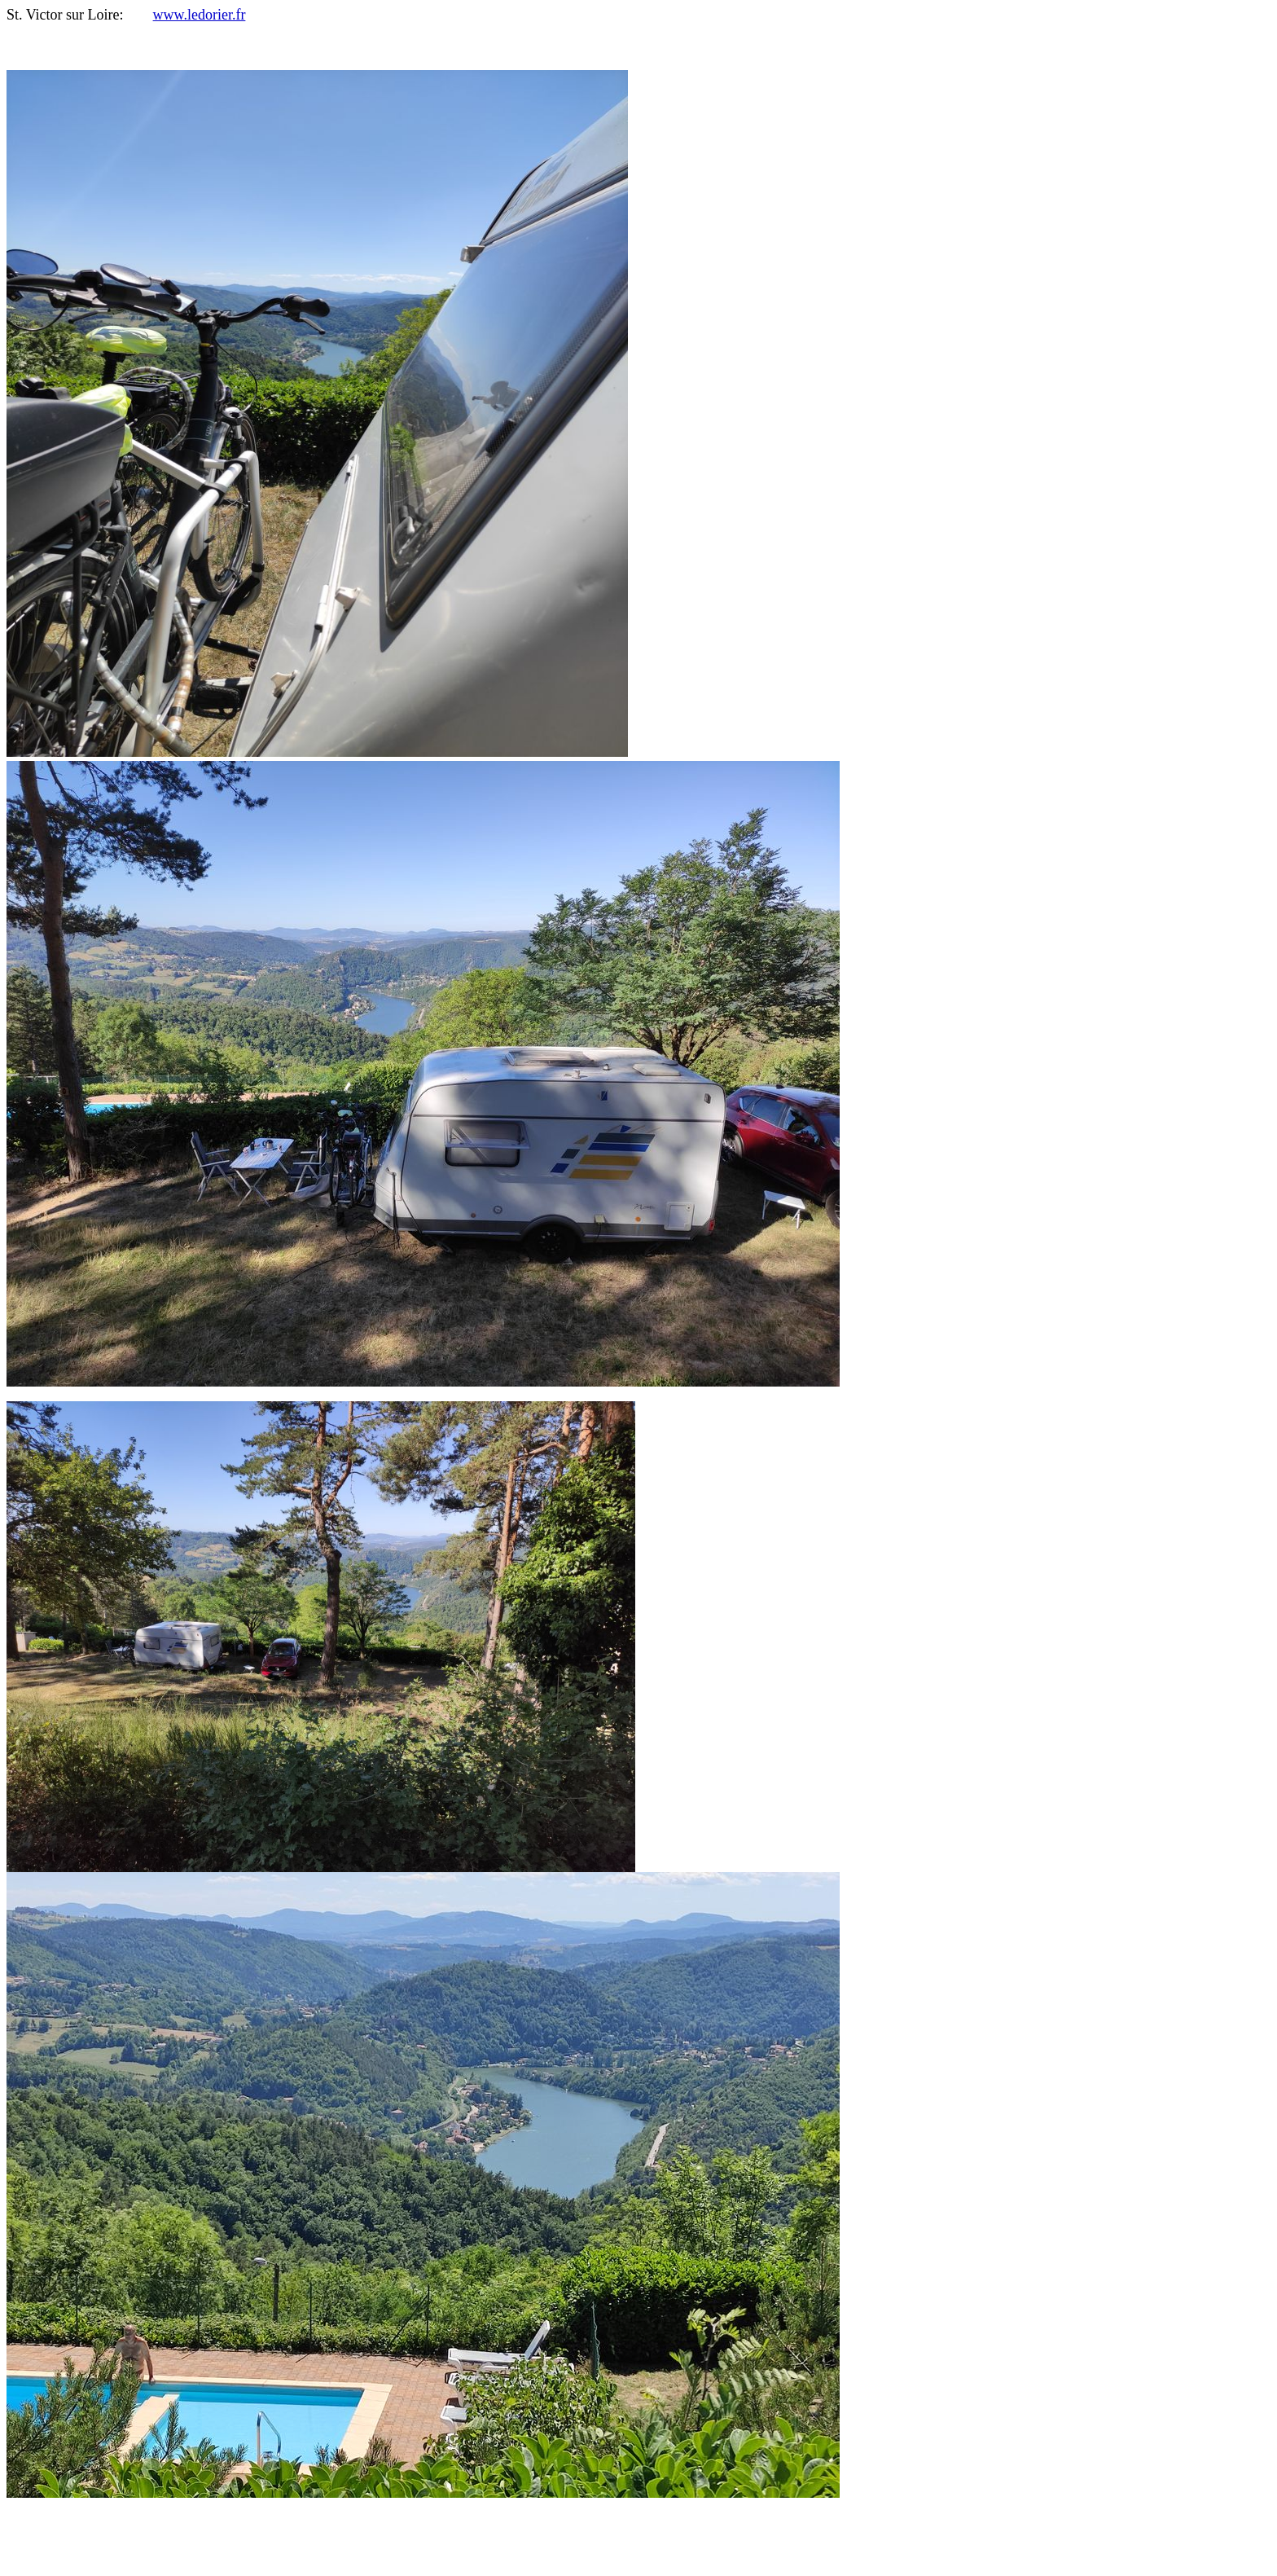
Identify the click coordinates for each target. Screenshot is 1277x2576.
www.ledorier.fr (199, 15)
